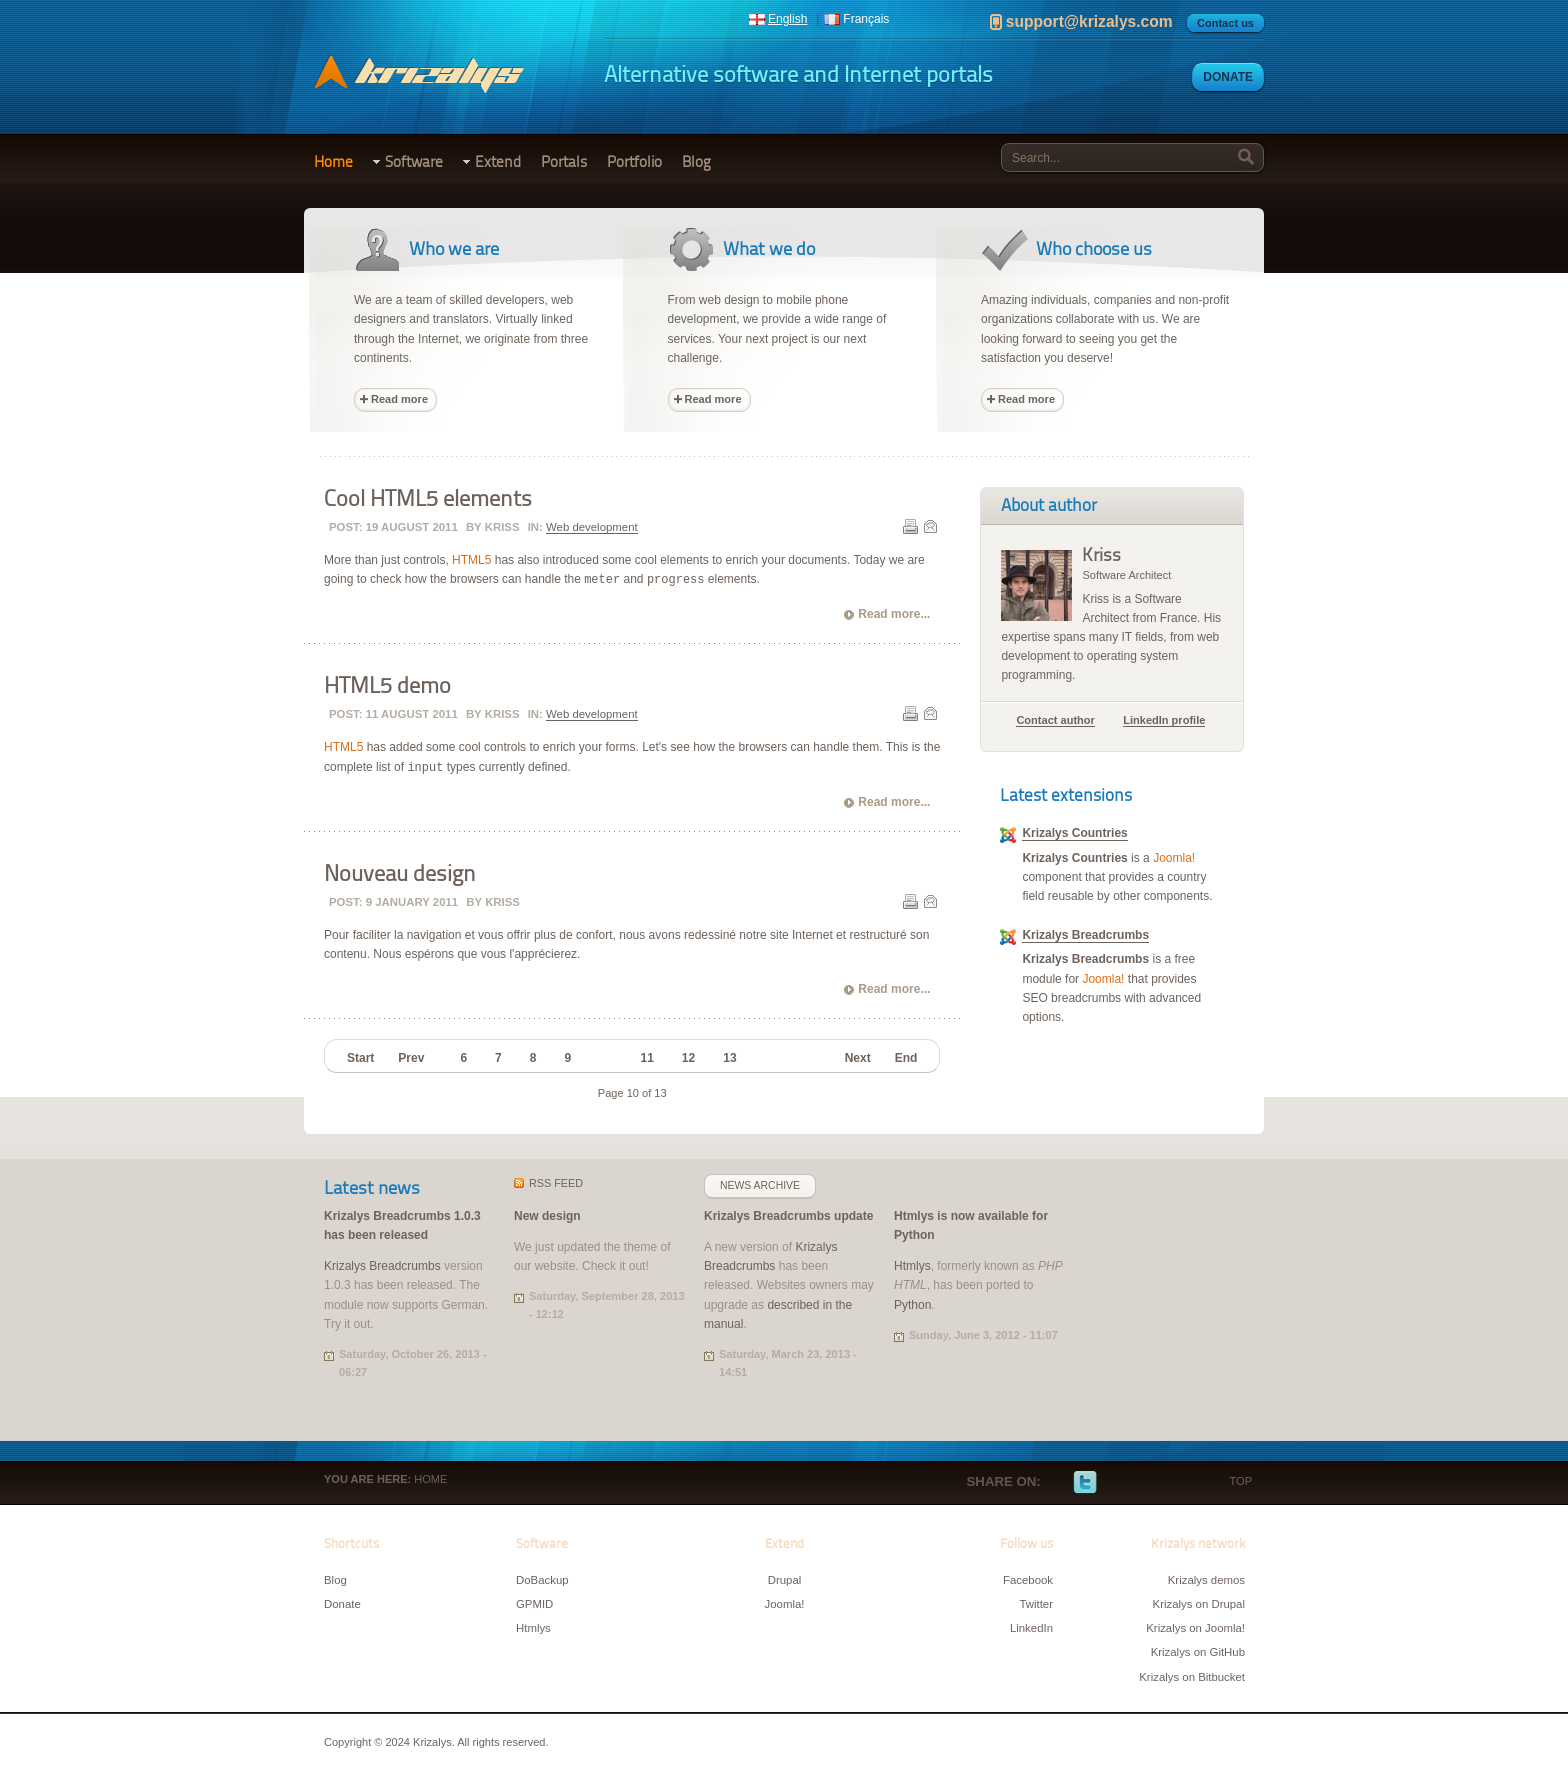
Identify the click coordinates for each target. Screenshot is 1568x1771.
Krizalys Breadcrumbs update (788, 1216)
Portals (564, 162)
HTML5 (471, 560)
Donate (1228, 77)
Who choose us (1094, 249)
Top (1241, 1481)
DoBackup (542, 1580)
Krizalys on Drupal (1199, 1604)
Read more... (894, 614)
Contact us (1225, 23)
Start (360, 1058)
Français (866, 19)
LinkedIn (1145, 1483)
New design (547, 1216)
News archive (760, 1185)
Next (858, 1058)
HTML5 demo (387, 686)
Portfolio (634, 162)
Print (910, 526)
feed (556, 1183)
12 (688, 1058)
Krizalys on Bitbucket (1192, 1677)
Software (414, 162)
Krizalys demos (1206, 1580)
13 (729, 1058)
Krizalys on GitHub (1198, 1652)
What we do (769, 249)
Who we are (454, 249)
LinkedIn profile (1164, 720)
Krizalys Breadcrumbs (1085, 935)
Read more (399, 399)
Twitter (1085, 1483)
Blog (696, 162)
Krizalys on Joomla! (1195, 1628)
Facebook (1055, 1483)
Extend (498, 162)
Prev (411, 1058)
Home (333, 162)
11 (646, 1058)
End (906, 1058)
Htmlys (912, 1266)
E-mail (930, 526)
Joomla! (1174, 858)
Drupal (785, 1580)
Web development (592, 527)
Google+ (1115, 1483)
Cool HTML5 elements (428, 499)
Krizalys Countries (1074, 833)
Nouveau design (400, 874)
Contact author (1055, 720)
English (787, 19)
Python (912, 1305)
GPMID (534, 1604)
